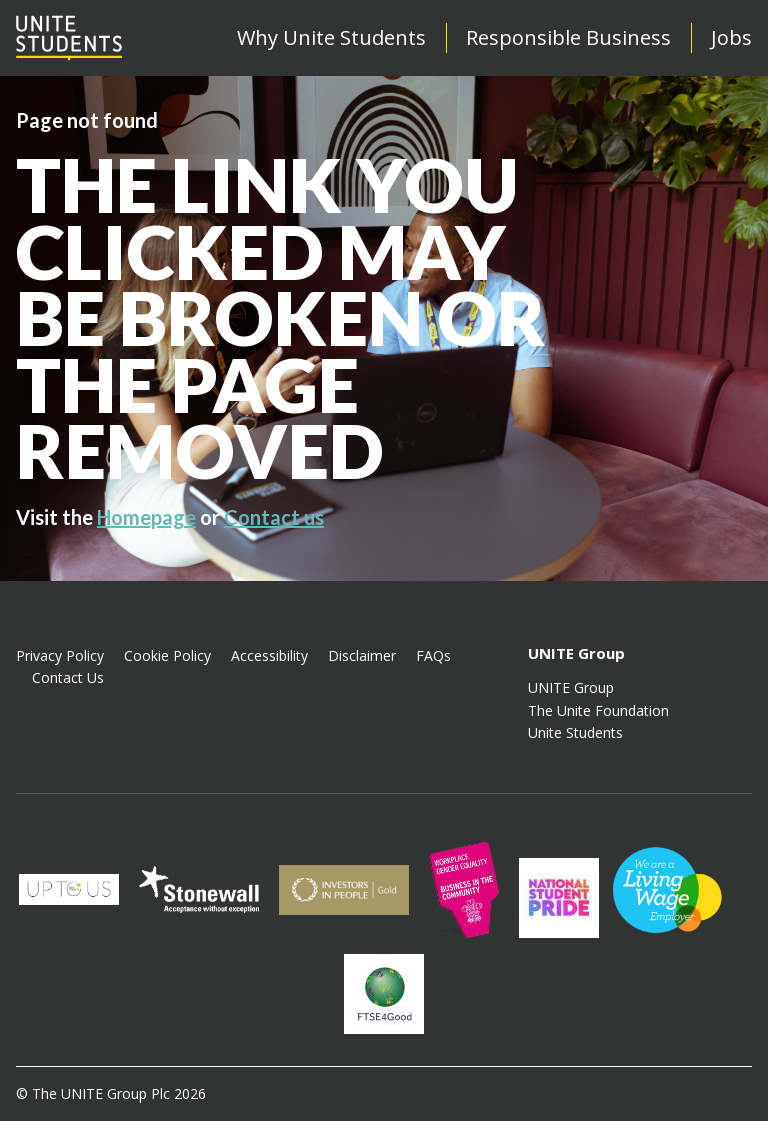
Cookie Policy (167, 655)
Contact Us (68, 677)
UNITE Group (571, 687)
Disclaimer (362, 655)
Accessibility (269, 655)
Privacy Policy (60, 655)
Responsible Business (568, 37)
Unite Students (575, 732)
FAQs (433, 655)
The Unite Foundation (598, 710)
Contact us (274, 517)
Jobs (731, 37)
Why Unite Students (331, 37)
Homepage (146, 517)
